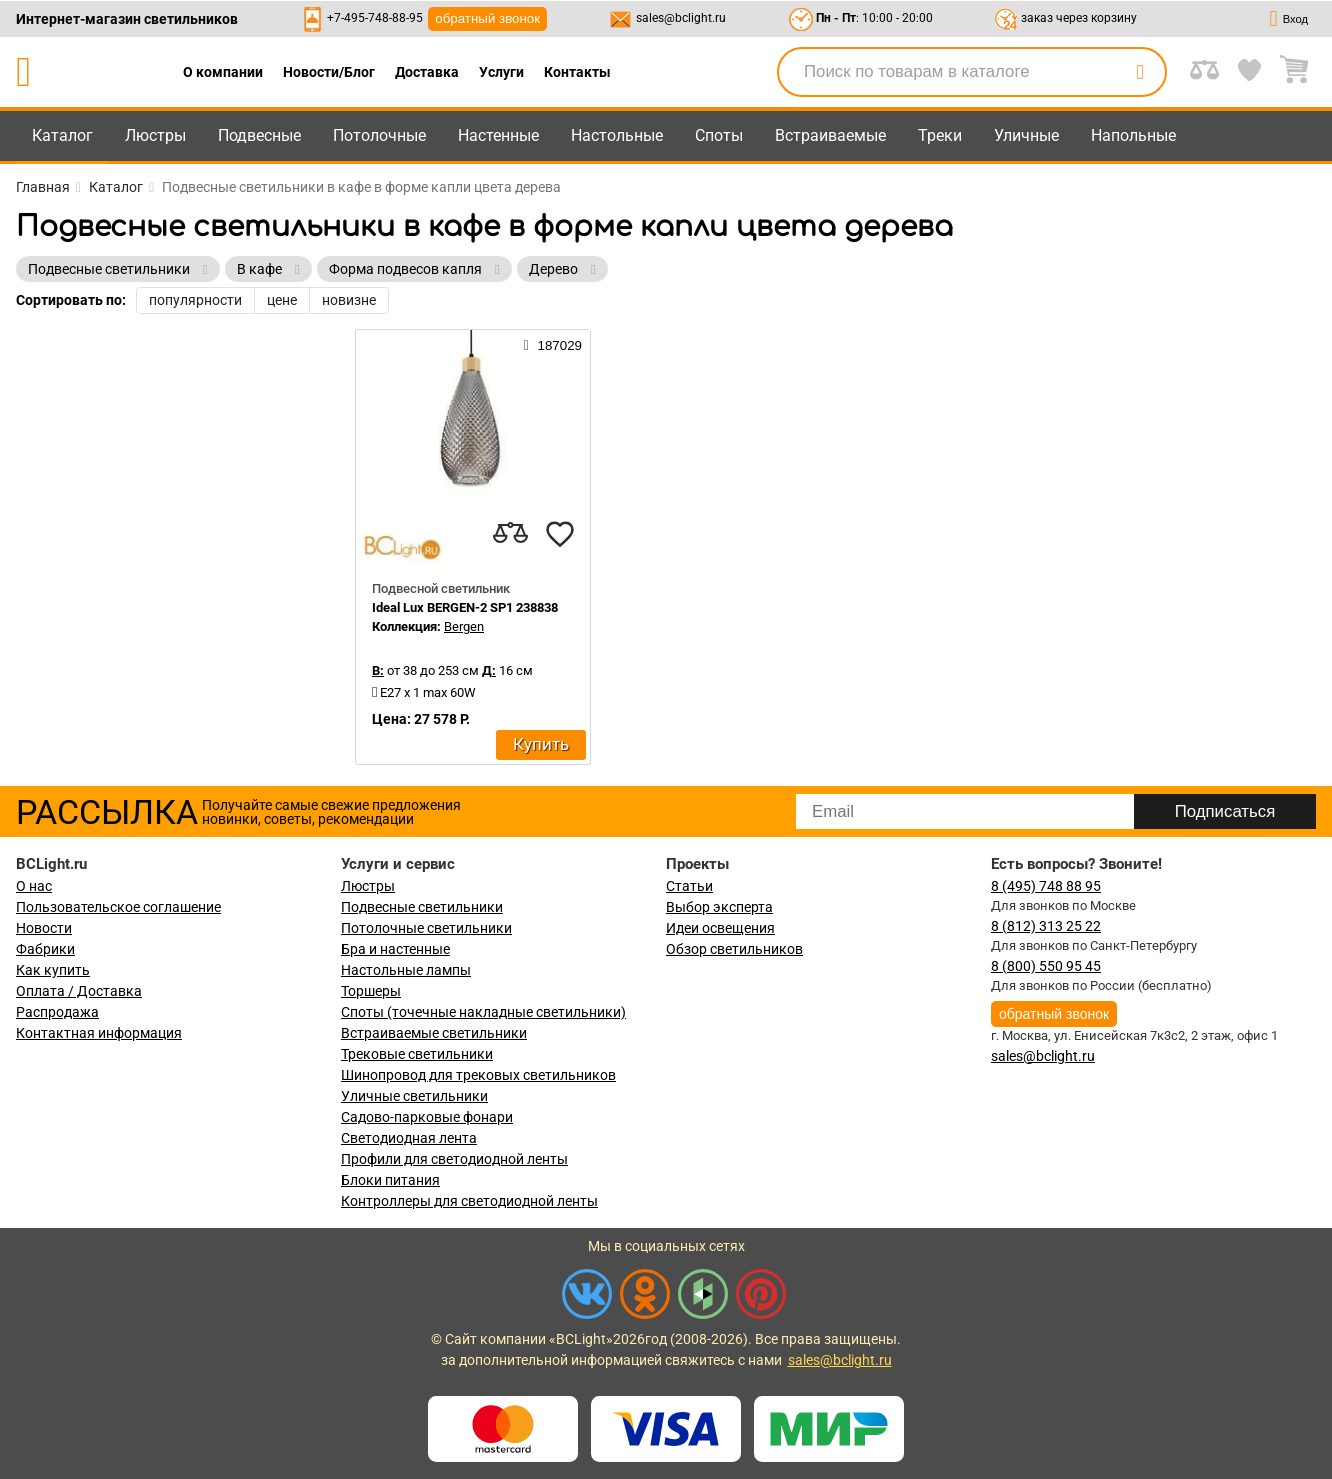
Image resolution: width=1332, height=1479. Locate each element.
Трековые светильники (417, 1054)
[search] (1140, 72)
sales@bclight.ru (681, 18)
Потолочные (379, 135)
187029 (553, 345)
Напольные (1133, 135)
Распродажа (57, 1012)
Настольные (617, 135)
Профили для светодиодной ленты (454, 1159)
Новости (44, 928)
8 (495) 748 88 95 (1046, 886)
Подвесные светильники (422, 907)
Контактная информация (99, 1033)
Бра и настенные (395, 949)
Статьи (689, 886)
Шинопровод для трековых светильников (478, 1075)
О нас (34, 886)
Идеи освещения (720, 928)
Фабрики (45, 949)
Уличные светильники (414, 1096)
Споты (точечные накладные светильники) (483, 1012)
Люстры (155, 135)
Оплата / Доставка (79, 991)
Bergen (464, 626)
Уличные (1026, 135)
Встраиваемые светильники (434, 1033)
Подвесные (259, 135)
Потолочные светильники (426, 928)
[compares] (510, 534)
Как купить (53, 970)
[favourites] (560, 534)
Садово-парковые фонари (427, 1117)
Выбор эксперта (719, 907)
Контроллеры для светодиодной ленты (469, 1201)
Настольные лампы (406, 970)
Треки (940, 135)
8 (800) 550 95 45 (1046, 966)
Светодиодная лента (409, 1138)
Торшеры (371, 991)
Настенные (498, 135)
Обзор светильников (734, 949)
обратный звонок (487, 18)
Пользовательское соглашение (118, 907)
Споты (719, 135)
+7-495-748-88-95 (375, 18)
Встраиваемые (830, 135)
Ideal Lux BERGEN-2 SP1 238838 (465, 607)
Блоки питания (390, 1180)
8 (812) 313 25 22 (1046, 926)
